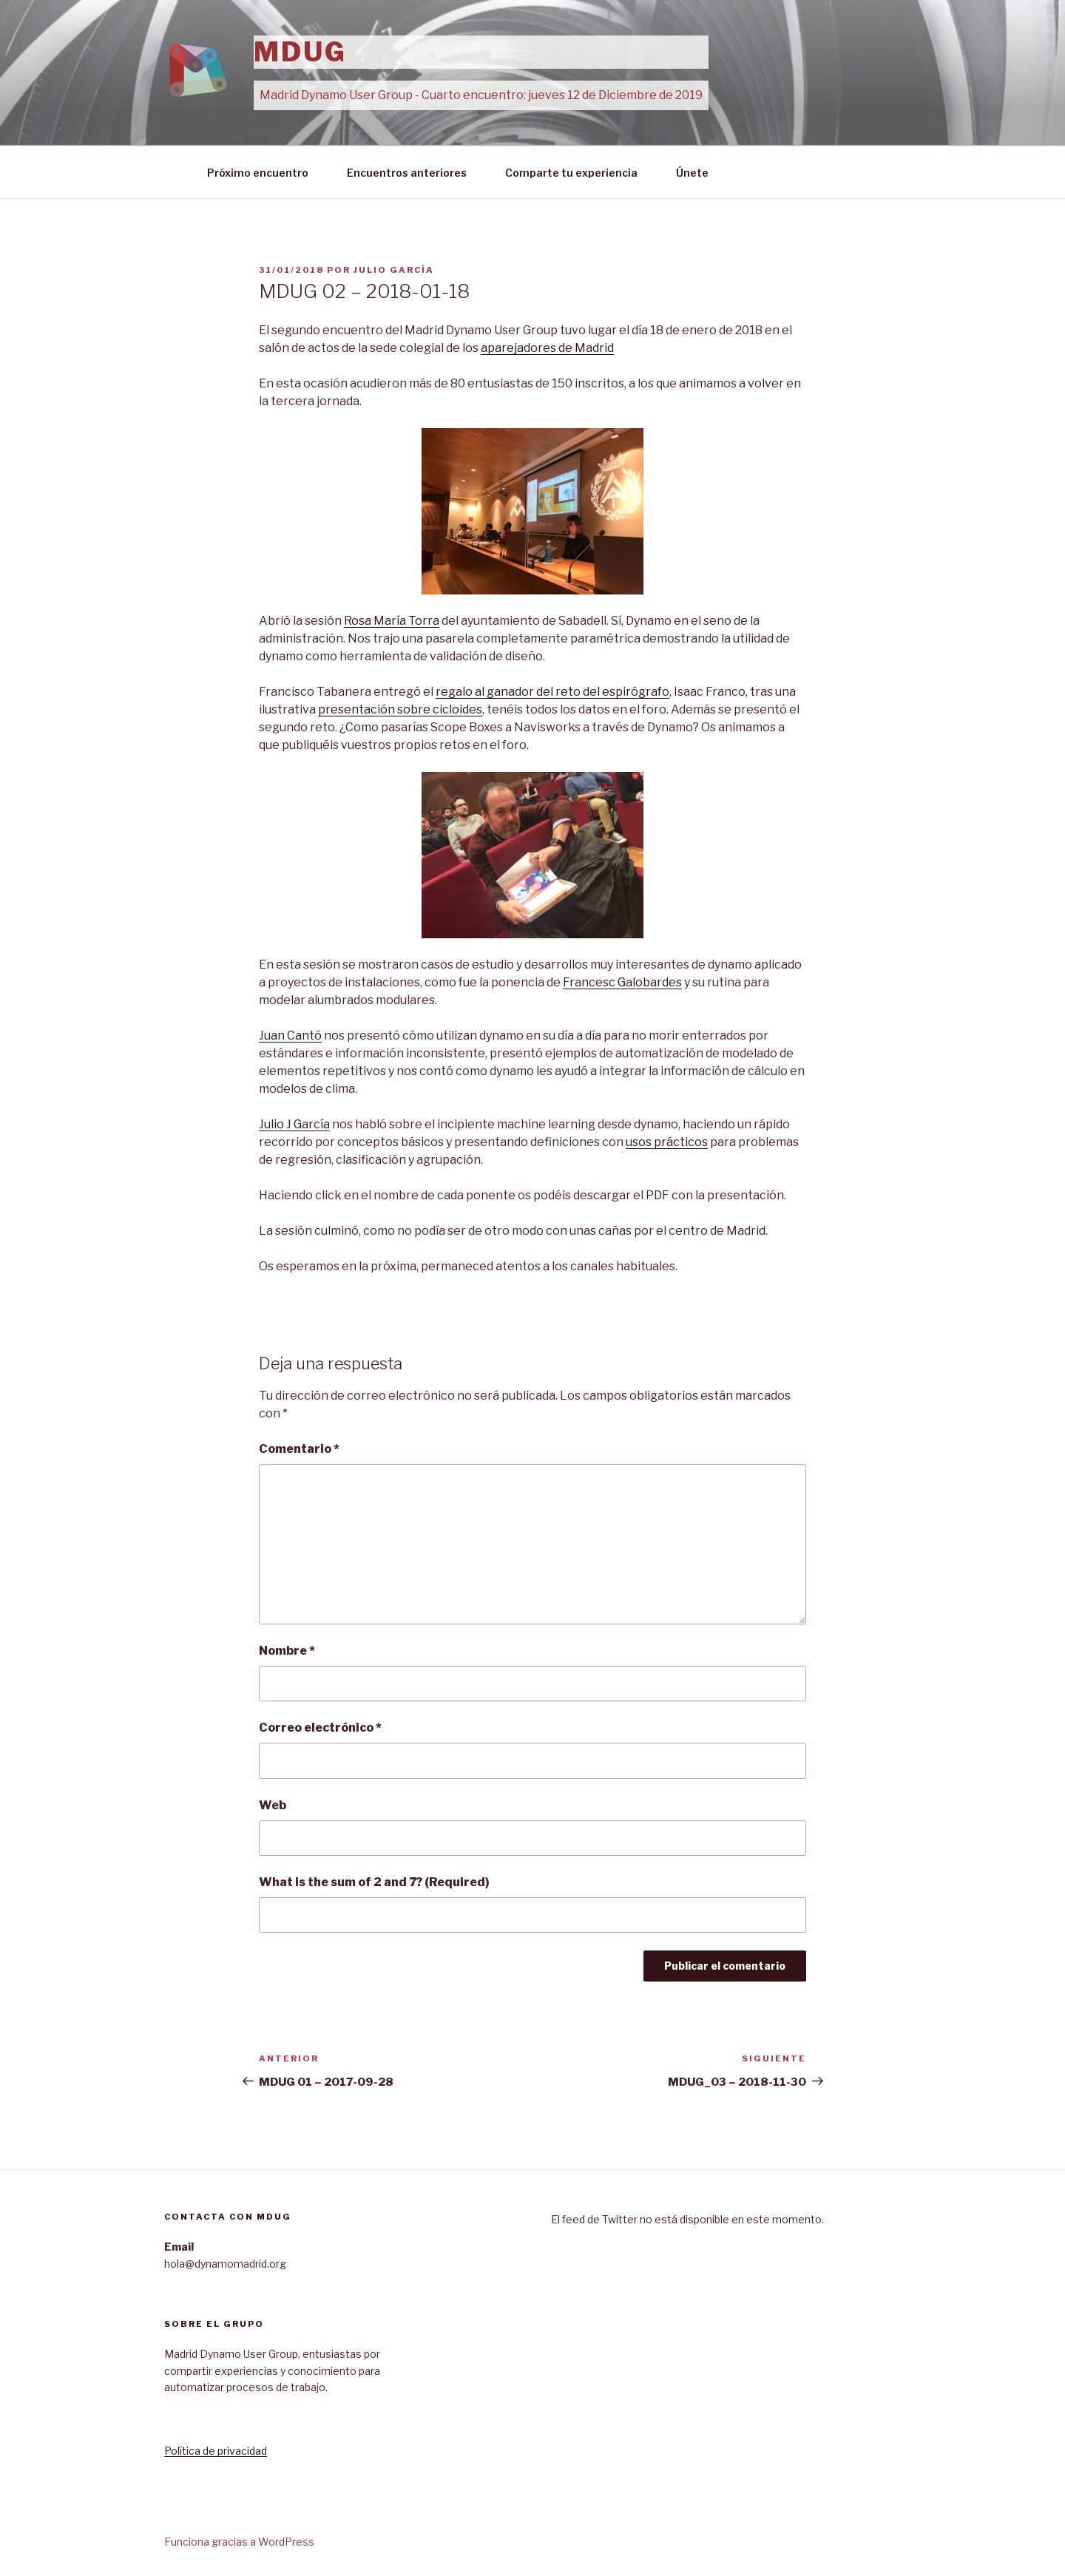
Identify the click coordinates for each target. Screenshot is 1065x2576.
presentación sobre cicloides (400, 709)
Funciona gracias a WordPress (239, 2541)
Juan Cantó (290, 1035)
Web (272, 1805)
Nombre (287, 1651)
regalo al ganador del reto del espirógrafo (552, 692)
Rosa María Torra (391, 621)
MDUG (300, 51)
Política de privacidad (215, 2450)
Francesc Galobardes (622, 982)
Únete (692, 172)
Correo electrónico (320, 1728)
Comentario (299, 1449)
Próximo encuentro (257, 172)
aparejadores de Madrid (547, 348)
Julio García (394, 270)
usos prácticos (667, 1142)
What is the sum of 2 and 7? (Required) (374, 1882)
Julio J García (294, 1124)
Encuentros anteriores (407, 172)
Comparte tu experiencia (571, 172)
